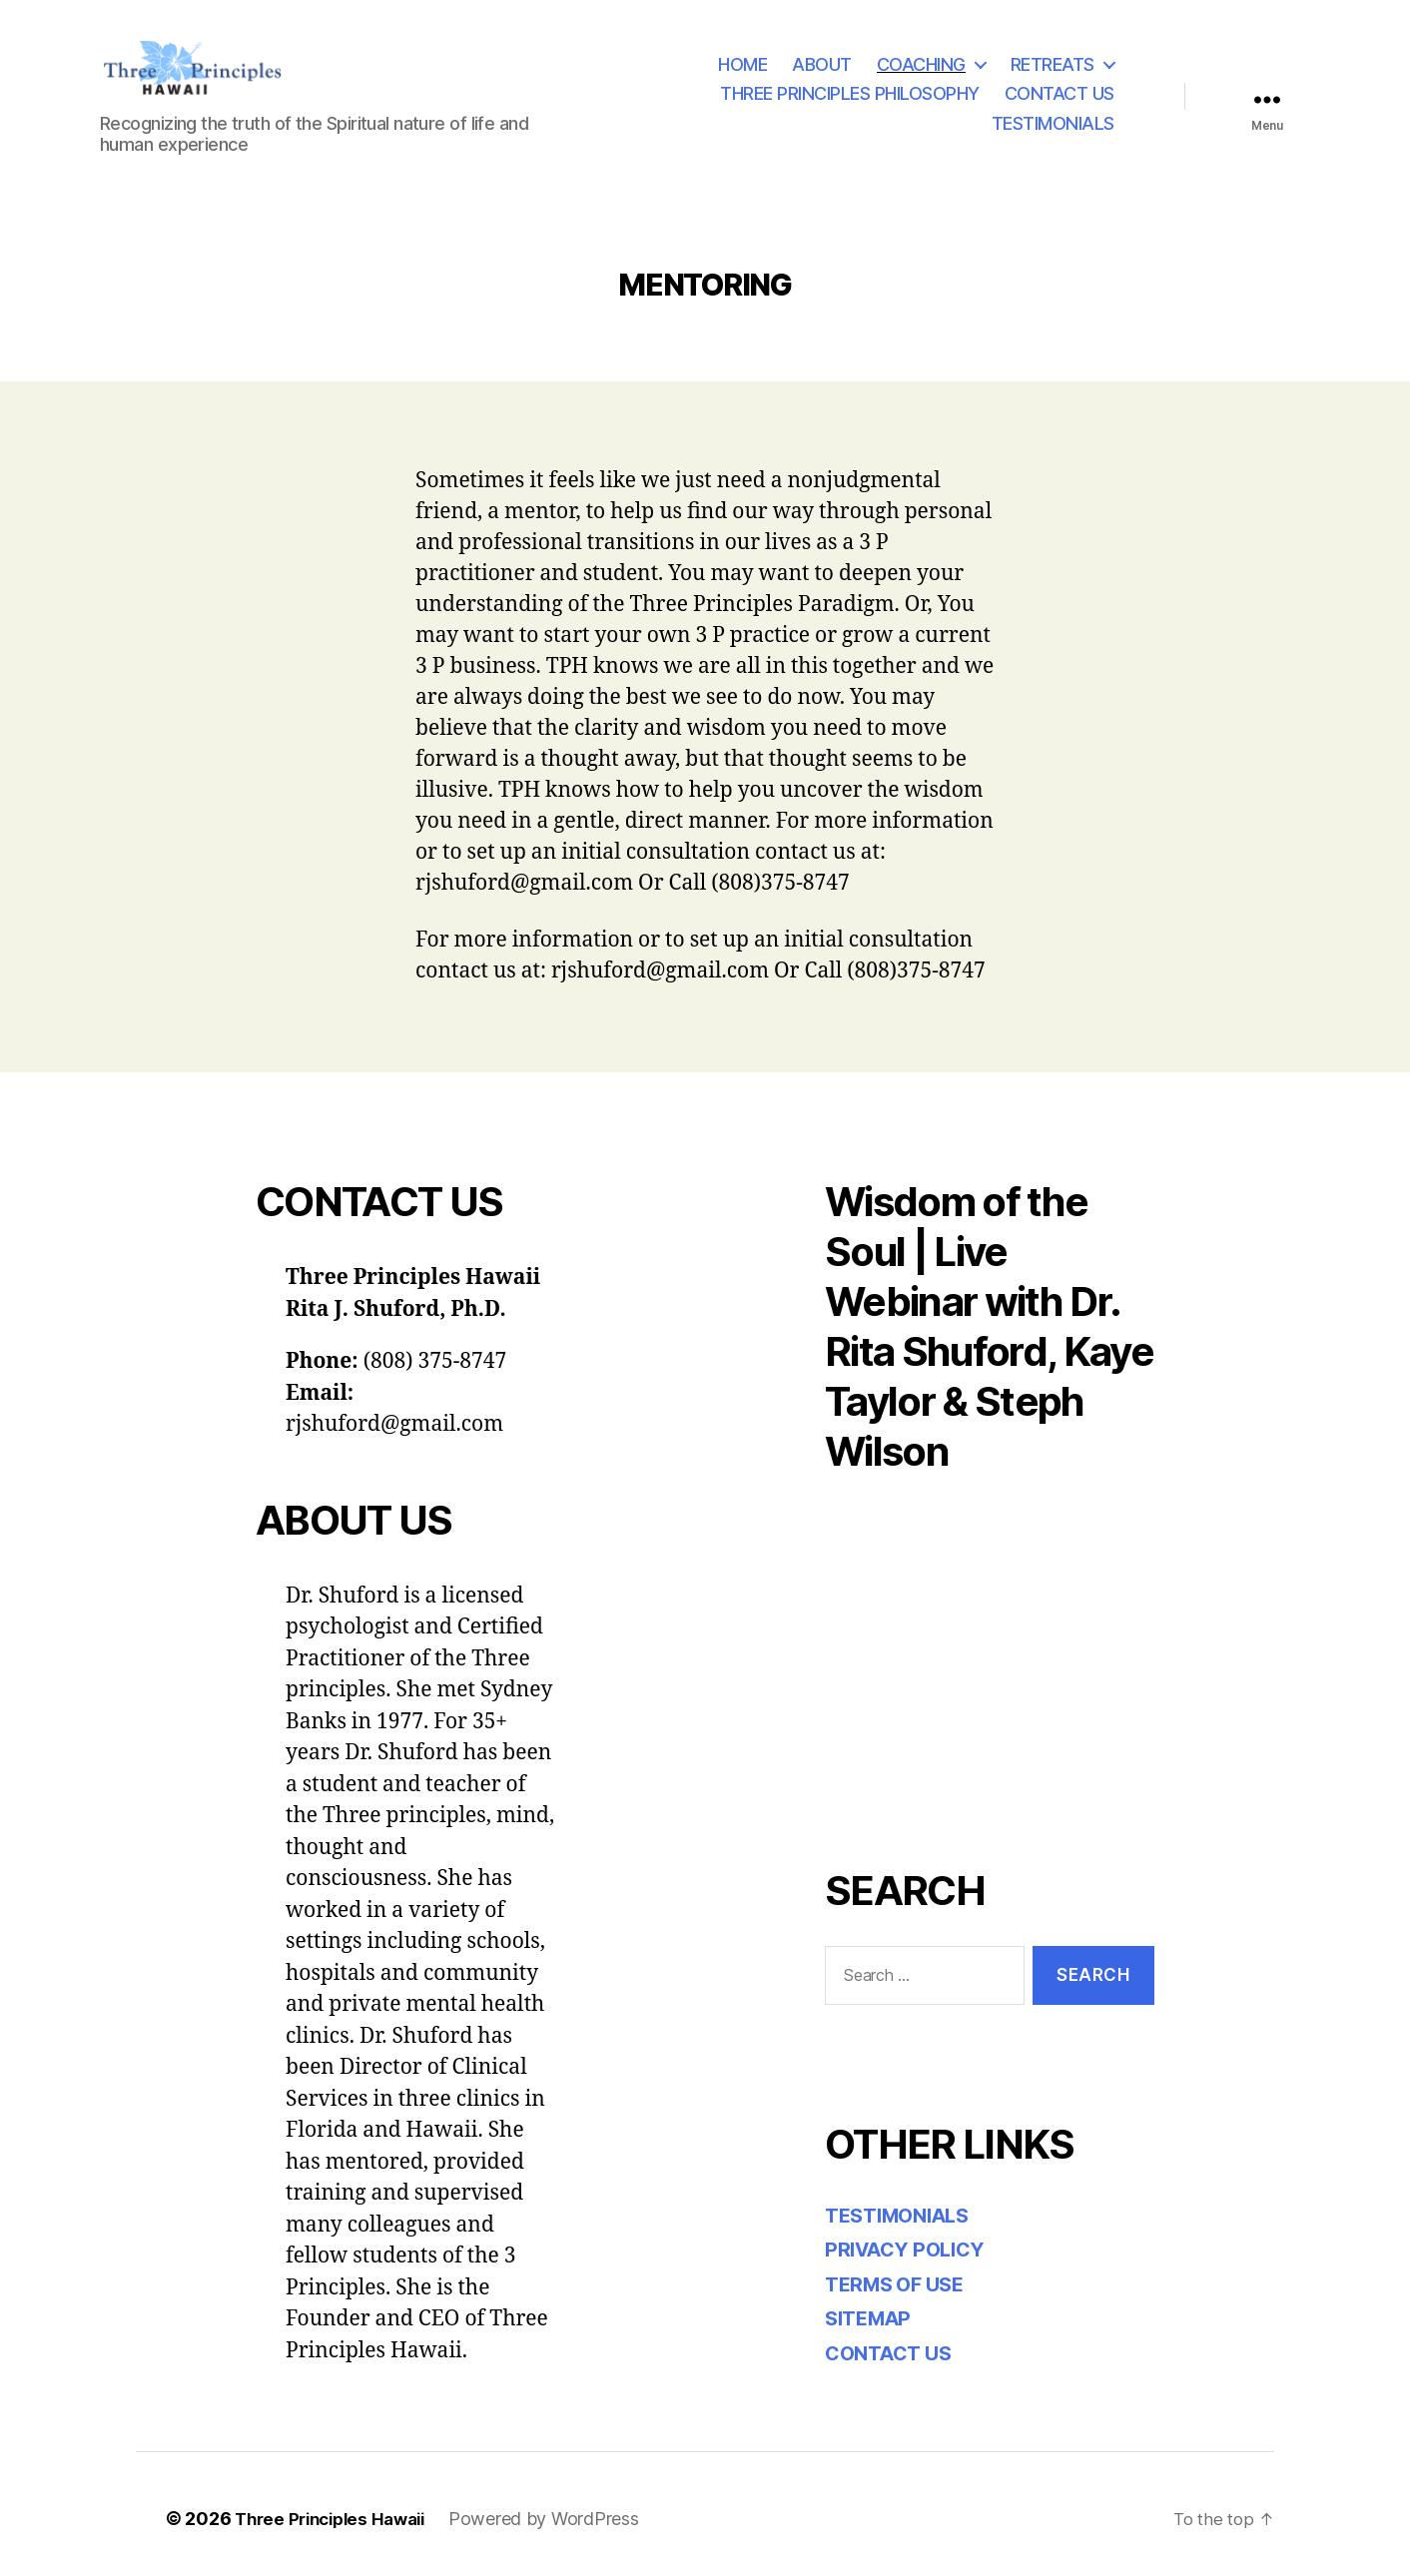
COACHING (921, 64)
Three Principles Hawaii (337, 2519)
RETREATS (1052, 64)
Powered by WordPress (558, 2519)
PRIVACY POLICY (910, 2250)
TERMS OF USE (900, 2284)
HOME (742, 64)
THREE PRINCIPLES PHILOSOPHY (850, 94)
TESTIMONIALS (1053, 123)
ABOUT (822, 64)
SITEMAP (872, 2318)
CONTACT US (1059, 94)
